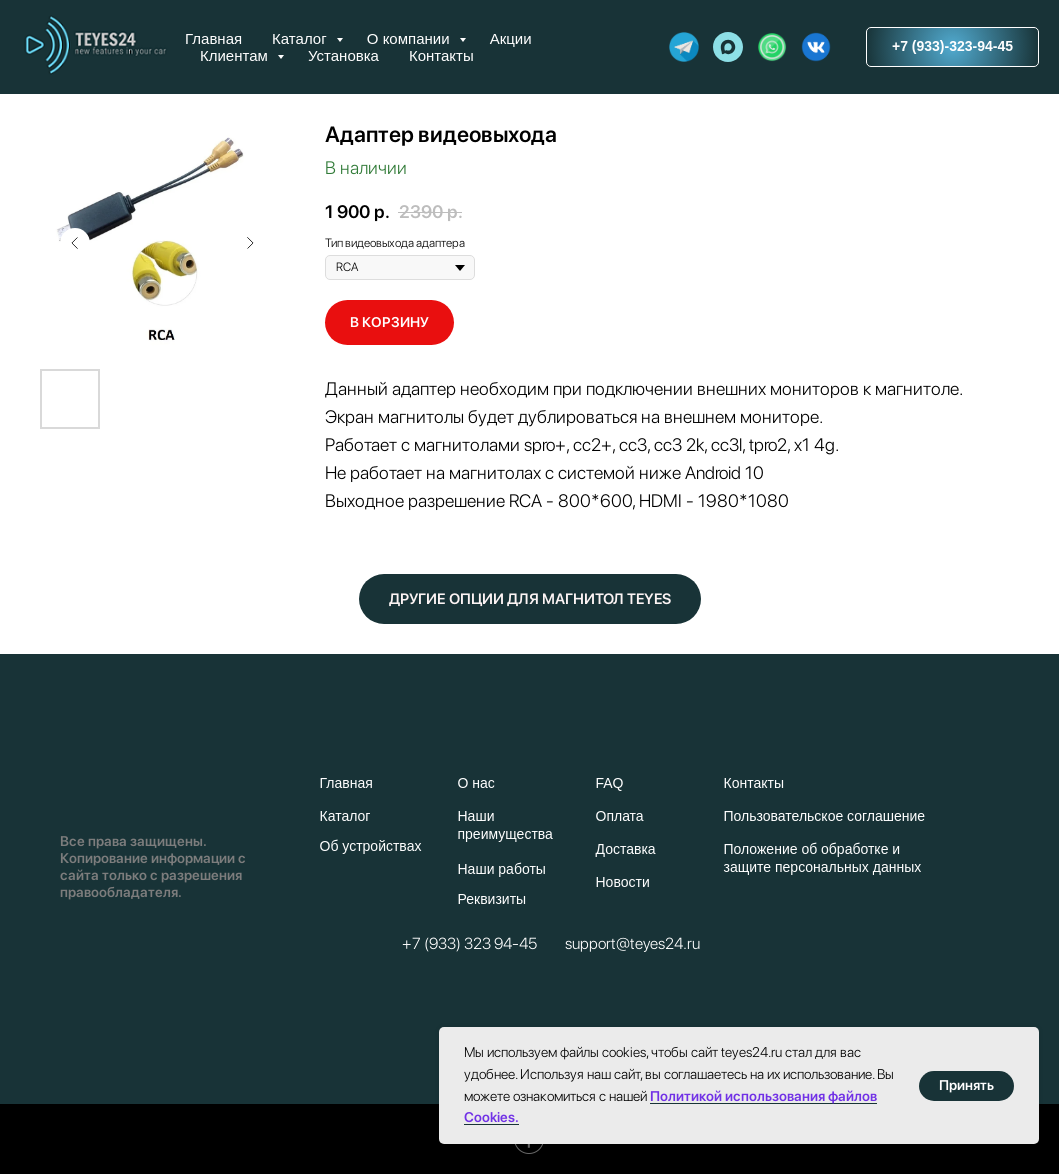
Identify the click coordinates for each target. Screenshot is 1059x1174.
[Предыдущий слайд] (75, 243)
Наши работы (502, 869)
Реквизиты (492, 899)
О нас (476, 783)
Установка (343, 55)
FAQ (610, 783)
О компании (410, 38)
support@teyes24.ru (632, 943)
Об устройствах (371, 846)
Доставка (626, 849)
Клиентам (236, 55)
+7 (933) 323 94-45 (469, 943)
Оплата (620, 816)
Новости (623, 882)
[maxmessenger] (728, 47)
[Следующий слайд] (250, 243)
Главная (213, 38)
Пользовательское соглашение (825, 816)
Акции (511, 38)
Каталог (301, 38)
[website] (684, 47)
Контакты (441, 55)
